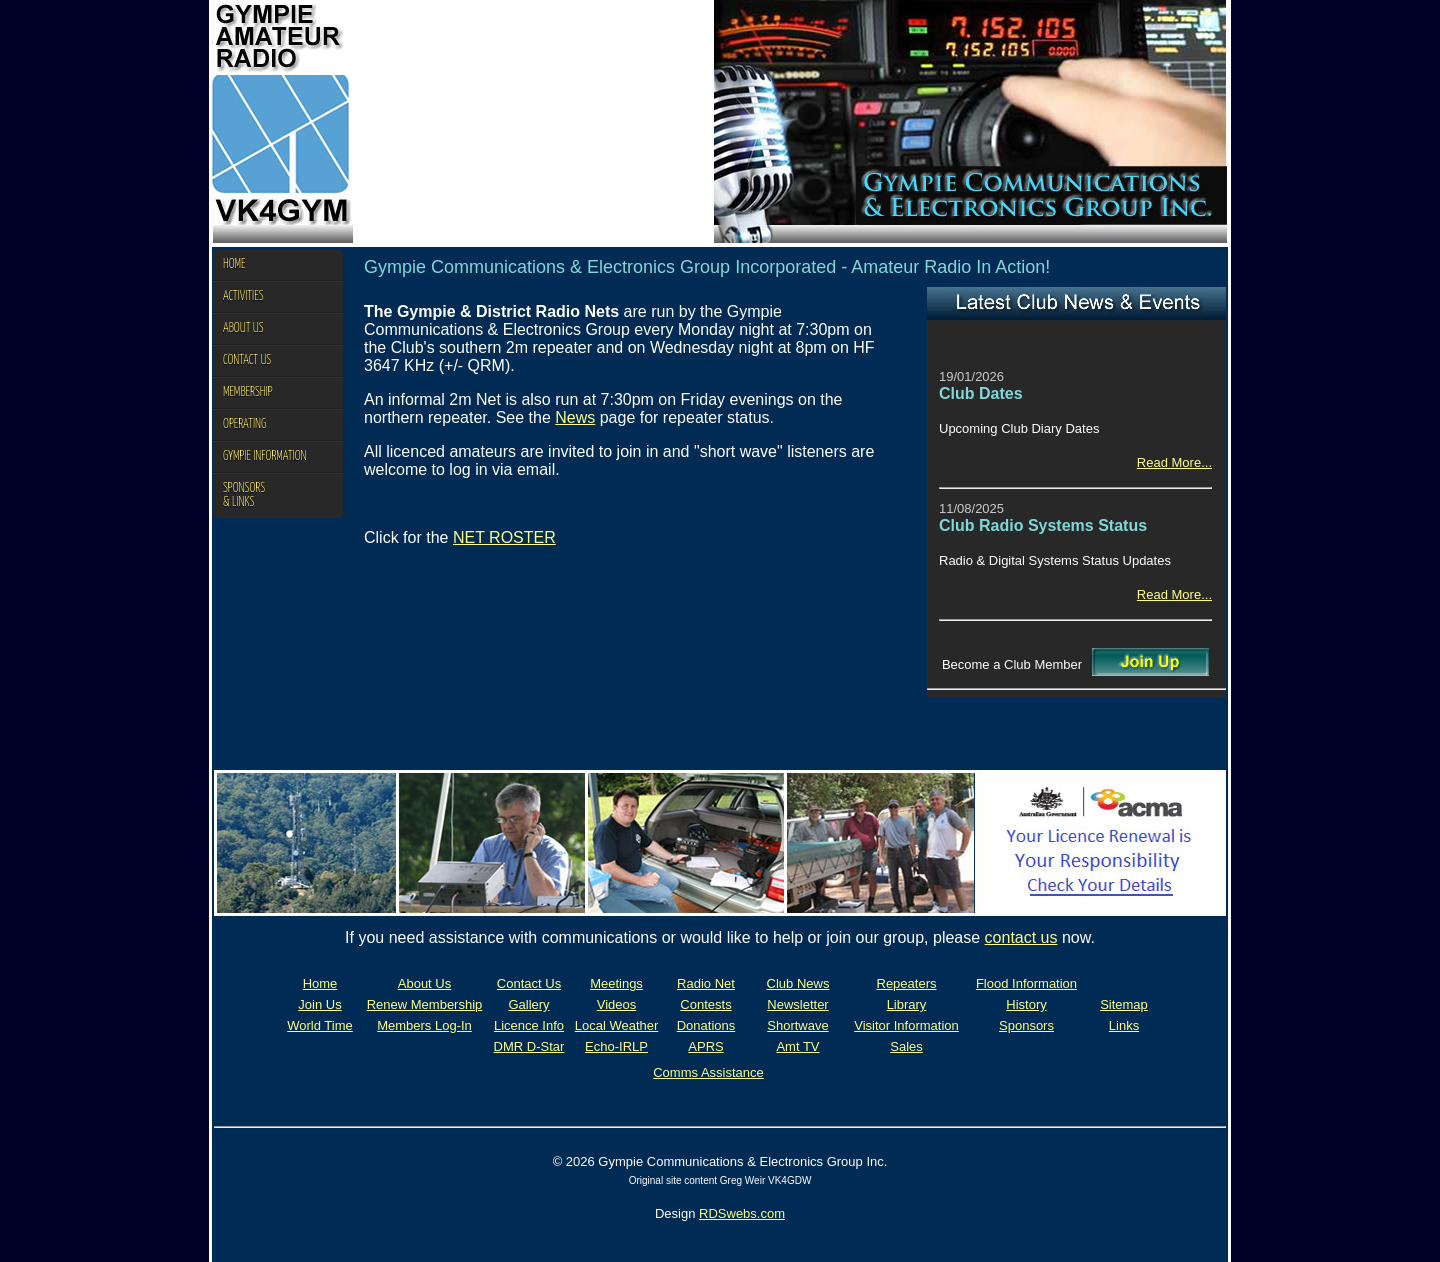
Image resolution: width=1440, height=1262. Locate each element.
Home (320, 983)
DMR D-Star (529, 1046)
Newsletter (797, 1004)
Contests (705, 1004)
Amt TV (797, 1046)
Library (907, 1004)
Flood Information (1026, 983)
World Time (320, 1025)
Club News (798, 983)
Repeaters (907, 983)
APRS (705, 1046)
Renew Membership (425, 1004)
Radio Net (706, 983)
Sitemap (1124, 1004)
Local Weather (617, 1025)
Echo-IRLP (616, 1046)
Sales (906, 1046)
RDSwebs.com (742, 1213)
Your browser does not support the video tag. (533, 121)
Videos (617, 1004)
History (1026, 1004)
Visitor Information (906, 1025)
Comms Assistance (708, 1072)
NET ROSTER (504, 537)
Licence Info (529, 1025)
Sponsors (1026, 1025)
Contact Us (529, 983)
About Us (424, 983)
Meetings (616, 983)
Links (1124, 1025)
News (575, 417)
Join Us (319, 1004)
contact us (1021, 937)
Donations (706, 1025)
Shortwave (797, 1025)
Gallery (528, 1004)
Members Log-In (424, 1025)
